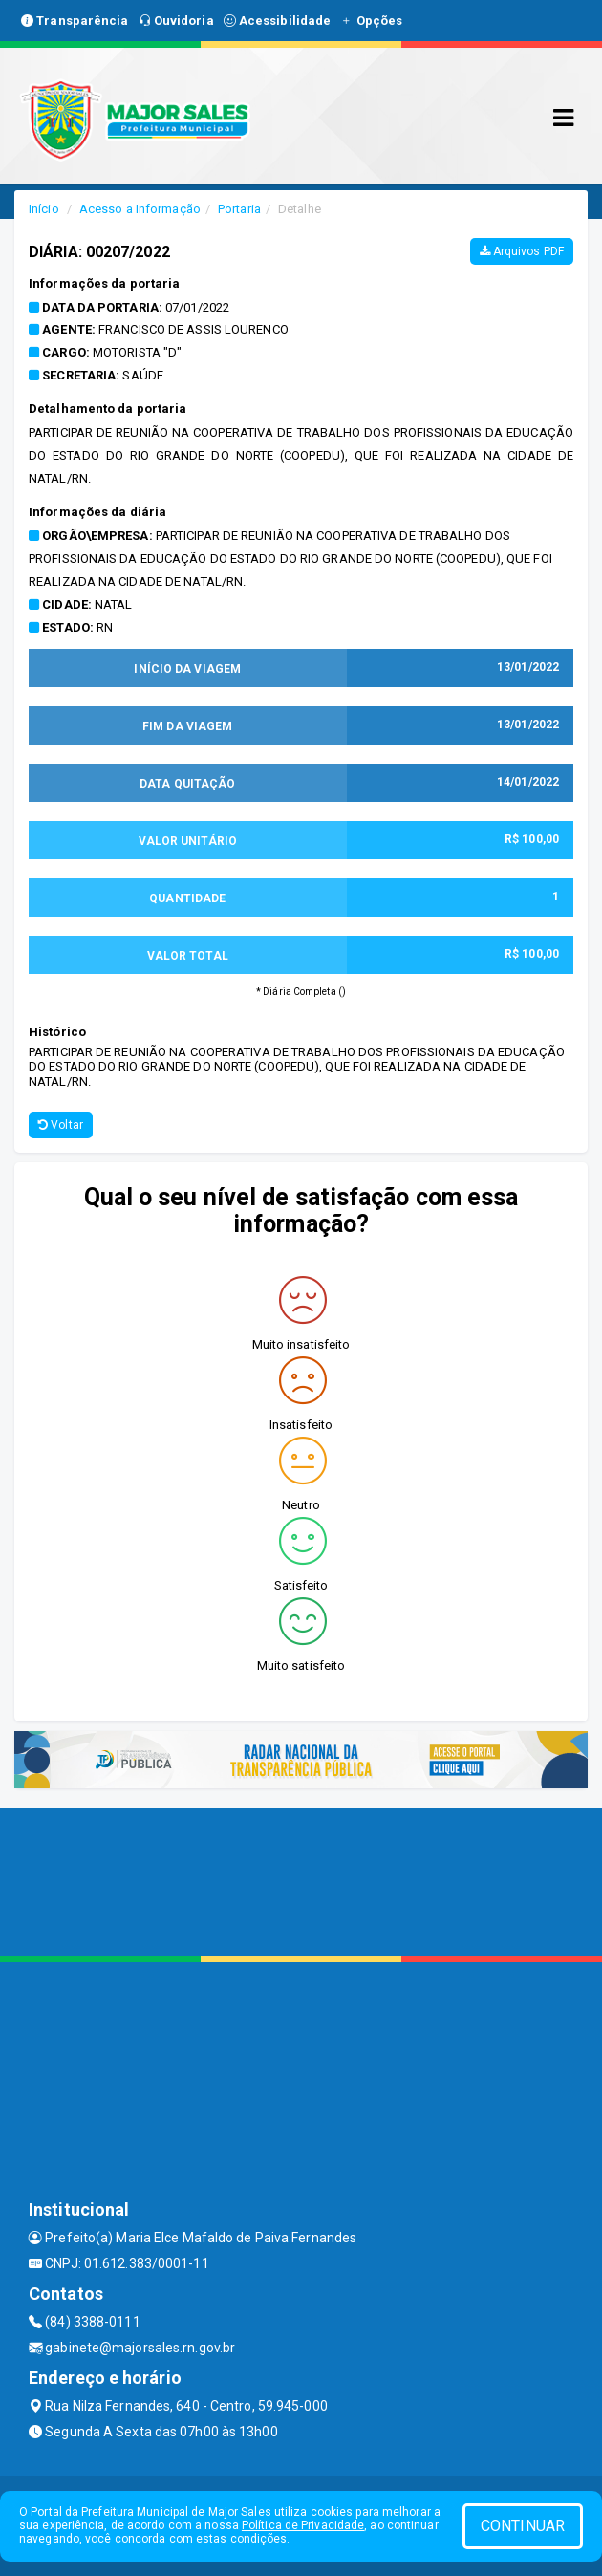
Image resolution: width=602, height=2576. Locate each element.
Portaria (239, 209)
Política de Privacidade (303, 2525)
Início (44, 209)
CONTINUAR (523, 2526)
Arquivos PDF (522, 251)
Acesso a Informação (140, 209)
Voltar (60, 1125)
